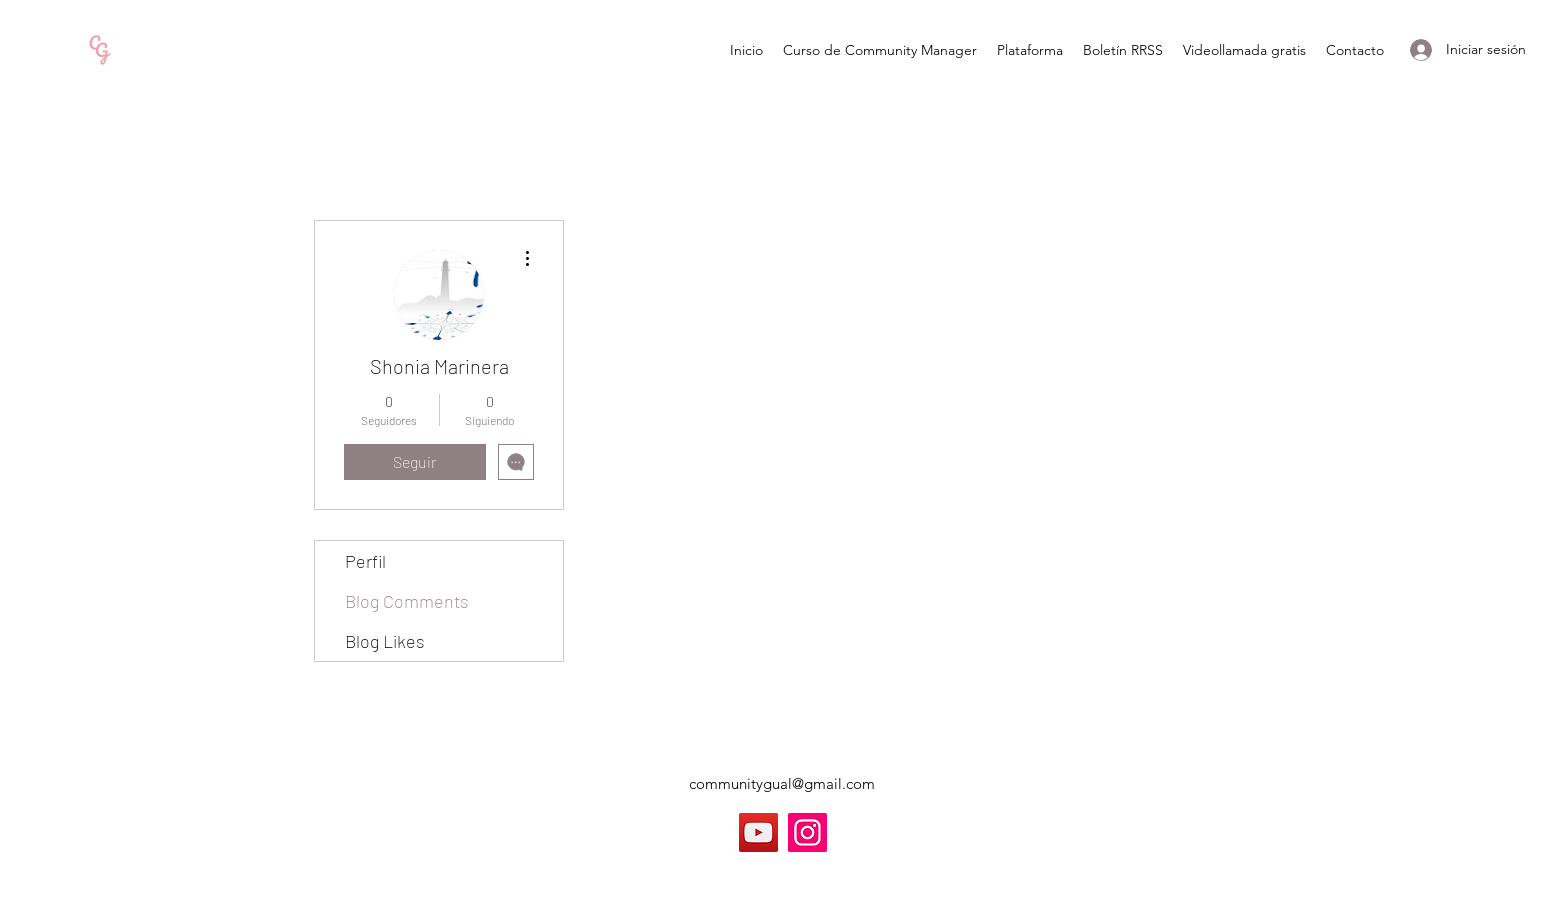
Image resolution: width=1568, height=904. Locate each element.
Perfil (365, 561)
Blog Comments (407, 601)
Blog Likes (385, 641)
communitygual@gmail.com (782, 783)
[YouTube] (758, 832)
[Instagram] (807, 832)
